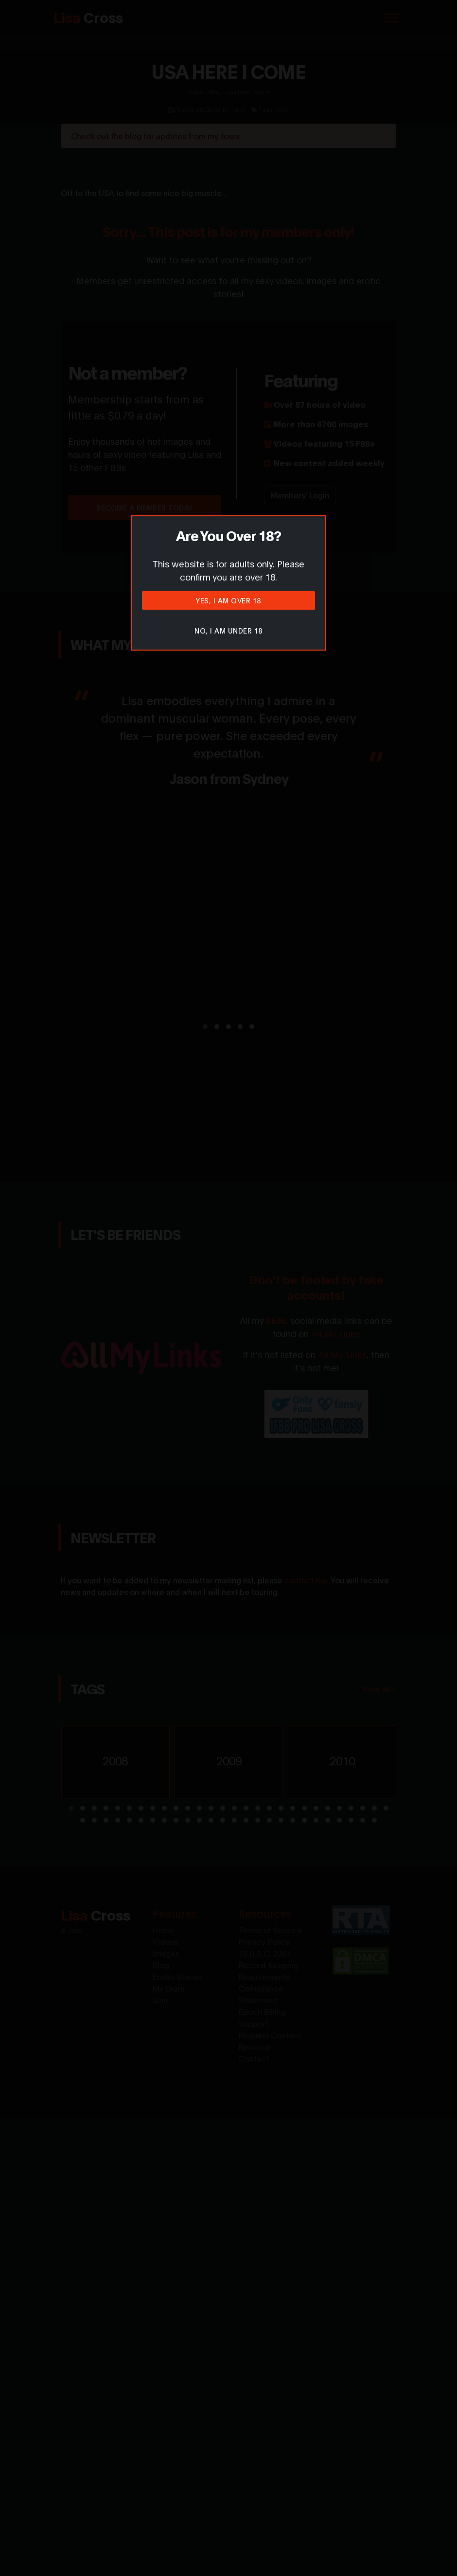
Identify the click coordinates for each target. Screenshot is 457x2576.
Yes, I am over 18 (228, 600)
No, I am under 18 (228, 630)
